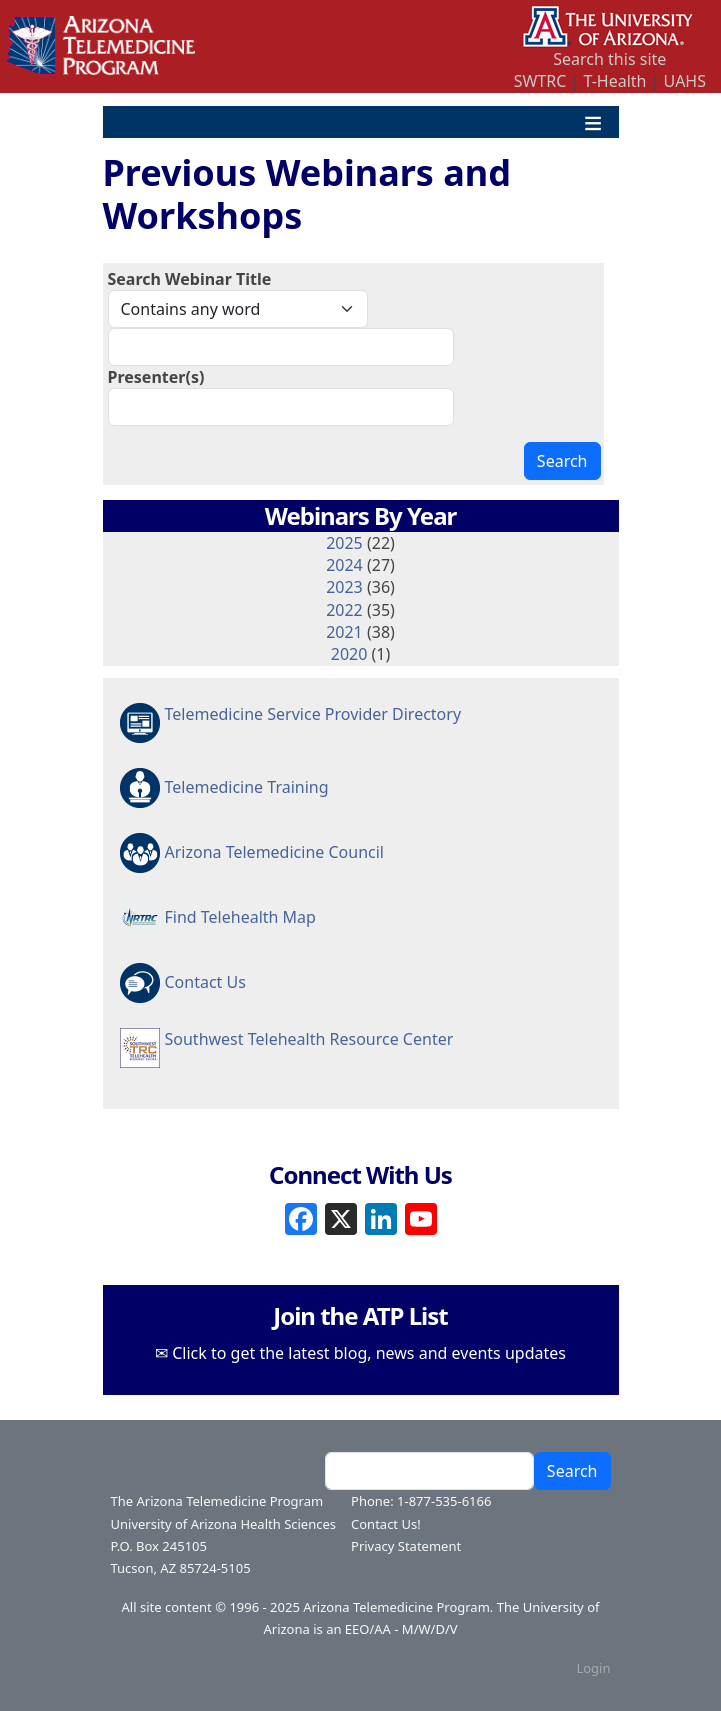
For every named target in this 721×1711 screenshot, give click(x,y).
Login (593, 1668)
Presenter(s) (156, 377)
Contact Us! (386, 1524)
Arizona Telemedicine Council (274, 852)
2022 (344, 610)
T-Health (614, 81)
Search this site (609, 59)
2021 (344, 632)
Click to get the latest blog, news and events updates (369, 1353)
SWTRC (540, 81)
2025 (344, 543)
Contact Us (205, 982)
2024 (344, 565)
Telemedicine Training (247, 787)
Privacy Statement (406, 1546)
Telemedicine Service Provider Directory (313, 714)
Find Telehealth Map (240, 917)
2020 (349, 654)
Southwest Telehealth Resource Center (309, 1039)
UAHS (685, 81)
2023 (344, 587)
